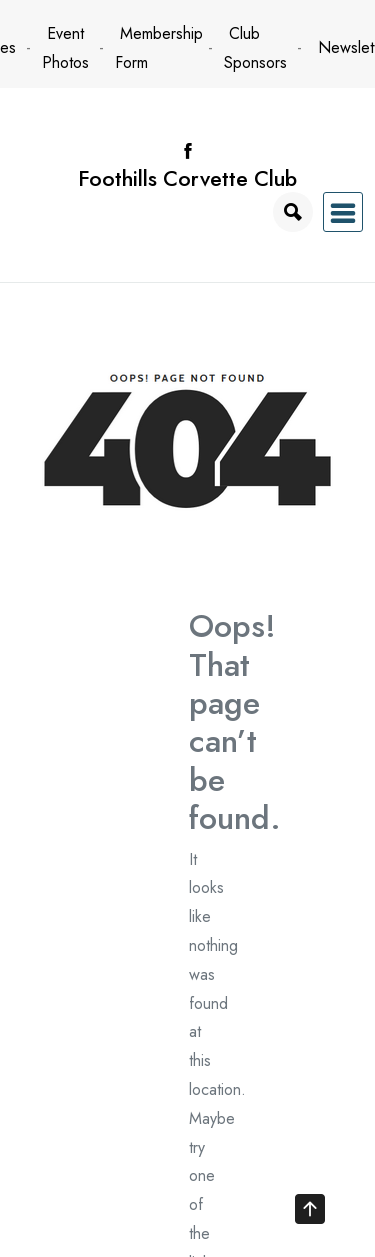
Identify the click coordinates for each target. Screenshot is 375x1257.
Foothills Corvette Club (187, 178)
